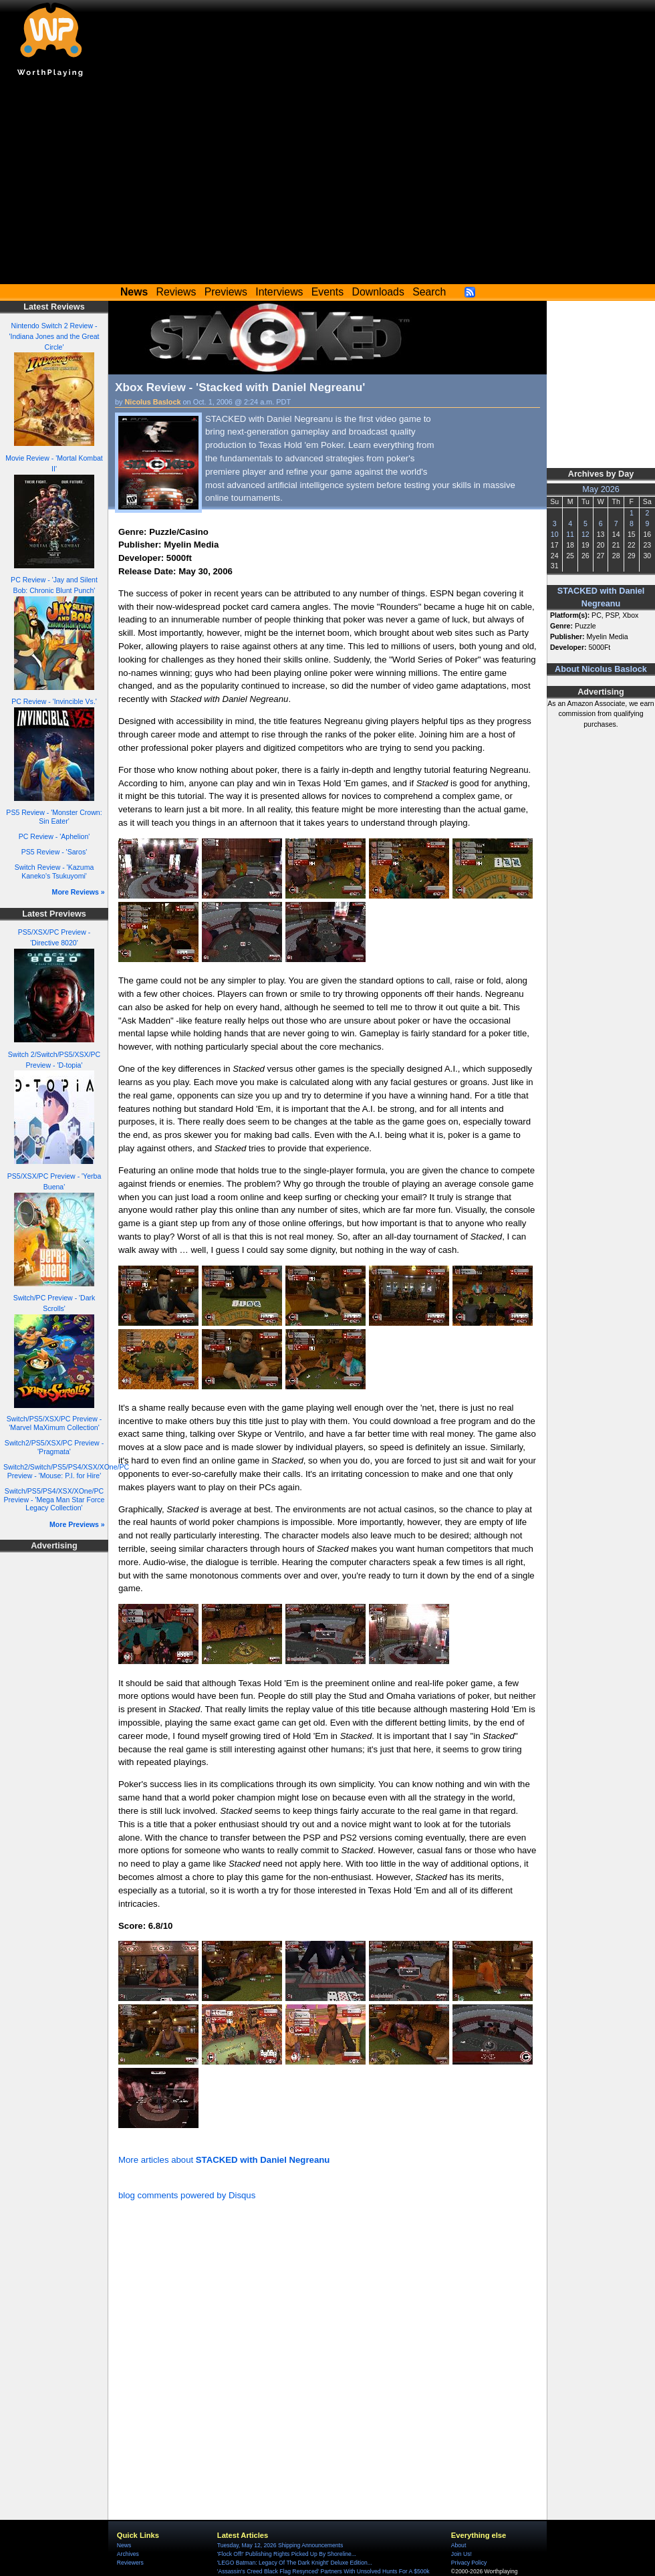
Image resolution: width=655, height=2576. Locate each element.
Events (327, 292)
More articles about (224, 2160)
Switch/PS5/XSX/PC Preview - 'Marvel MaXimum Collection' (54, 1423)
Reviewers (130, 2562)
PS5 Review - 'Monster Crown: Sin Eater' (54, 816)
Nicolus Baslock (153, 402)
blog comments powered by (186, 2195)
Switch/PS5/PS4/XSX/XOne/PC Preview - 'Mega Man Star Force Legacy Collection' (54, 1499)
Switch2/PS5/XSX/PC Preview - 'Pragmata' (54, 1447)
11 (570, 534)
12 (585, 534)
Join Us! (461, 2554)
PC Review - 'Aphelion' (54, 836)
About (458, 2545)
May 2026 (601, 489)
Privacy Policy (469, 2562)
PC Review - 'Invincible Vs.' (54, 701)
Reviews (176, 292)
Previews (226, 292)
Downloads (378, 292)
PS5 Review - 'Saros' (54, 852)
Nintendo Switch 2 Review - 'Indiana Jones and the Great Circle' (54, 336)
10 (555, 534)
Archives (128, 2554)
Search (429, 292)
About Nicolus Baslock (601, 669)
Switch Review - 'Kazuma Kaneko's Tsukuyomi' (54, 871)
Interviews (279, 292)
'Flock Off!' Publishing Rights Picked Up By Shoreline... (286, 2554)
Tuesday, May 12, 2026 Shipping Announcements (280, 2545)
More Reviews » (78, 892)
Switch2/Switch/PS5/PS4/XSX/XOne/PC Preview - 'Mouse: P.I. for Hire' (66, 1471)
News (124, 2545)
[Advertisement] (327, 183)
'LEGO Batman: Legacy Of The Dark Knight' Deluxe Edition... (294, 2562)
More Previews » (77, 1524)
